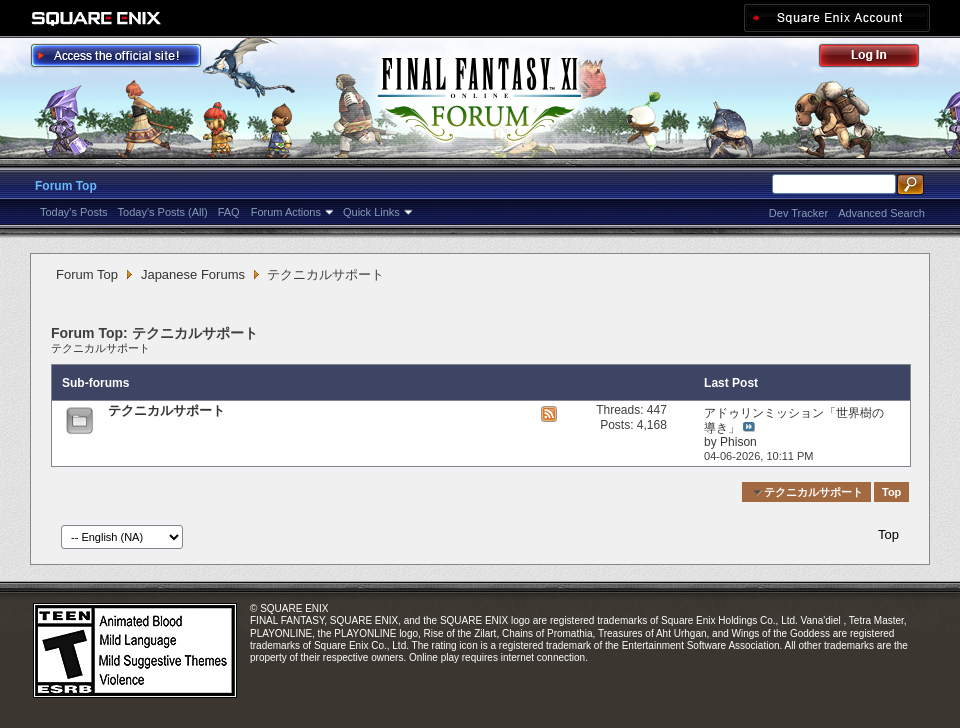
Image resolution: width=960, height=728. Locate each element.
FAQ (229, 212)
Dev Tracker (798, 213)
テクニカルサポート (100, 348)
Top (891, 492)
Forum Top (66, 186)
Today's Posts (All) (163, 212)
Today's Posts (74, 212)
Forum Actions (286, 212)
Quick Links (371, 212)
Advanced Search (881, 213)
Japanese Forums (193, 274)
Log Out (879, 58)
